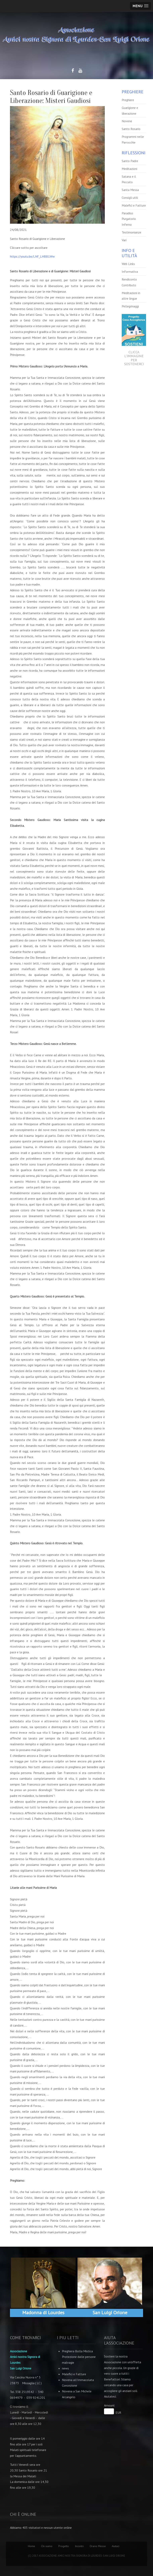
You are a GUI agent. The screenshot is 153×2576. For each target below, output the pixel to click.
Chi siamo (46, 2546)
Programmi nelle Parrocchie (133, 139)
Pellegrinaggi (130, 306)
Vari (124, 240)
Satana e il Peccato (129, 179)
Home (31, 2546)
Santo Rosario (131, 129)
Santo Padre (130, 161)
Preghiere (128, 100)
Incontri (79, 2546)
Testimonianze (131, 232)
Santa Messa (130, 190)
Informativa (130, 272)
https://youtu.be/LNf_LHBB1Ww (32, 256)
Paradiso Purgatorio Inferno (129, 219)
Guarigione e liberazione (130, 110)
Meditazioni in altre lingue (131, 296)
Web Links (128, 264)
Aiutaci (115, 2546)
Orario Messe (98, 2546)
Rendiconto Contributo (129, 282)
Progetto (63, 2546)
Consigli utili (130, 198)
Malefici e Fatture (134, 205)
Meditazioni (129, 169)
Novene (127, 121)
